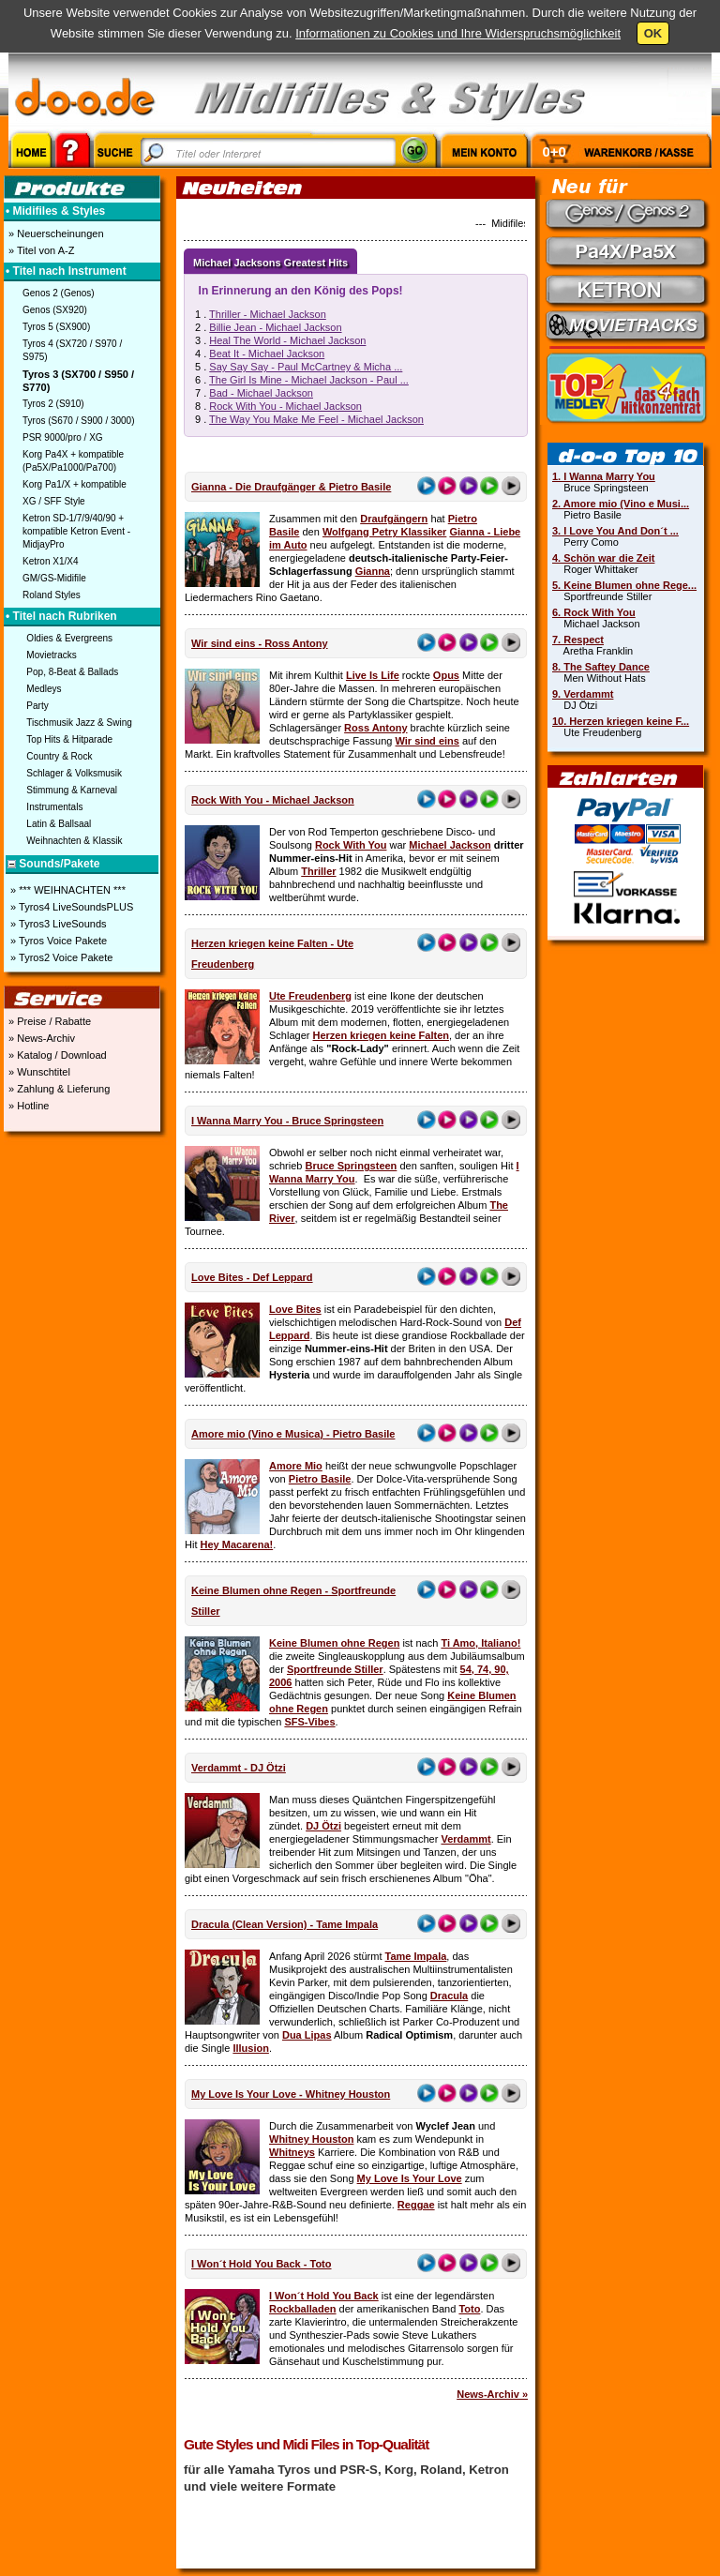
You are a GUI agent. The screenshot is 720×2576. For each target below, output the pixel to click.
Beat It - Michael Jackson (266, 353)
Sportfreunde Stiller (335, 1669)
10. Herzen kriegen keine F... (620, 721)
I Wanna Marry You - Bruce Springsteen (287, 1120)
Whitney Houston (311, 2139)
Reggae (416, 2204)
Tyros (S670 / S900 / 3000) (78, 420)
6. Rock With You (594, 612)
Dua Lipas (307, 2035)
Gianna (372, 571)
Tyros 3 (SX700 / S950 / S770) (78, 381)
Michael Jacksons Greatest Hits (270, 262)
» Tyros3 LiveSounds (57, 923)
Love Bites (295, 1309)
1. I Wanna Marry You (603, 476)
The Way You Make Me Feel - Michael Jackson (316, 419)
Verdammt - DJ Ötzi (238, 1767)
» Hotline (27, 1105)
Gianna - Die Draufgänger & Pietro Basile (291, 486)
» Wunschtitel (38, 1071)
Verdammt (465, 1839)
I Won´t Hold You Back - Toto (261, 2263)
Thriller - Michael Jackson (267, 314)
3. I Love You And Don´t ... (615, 530)
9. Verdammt (582, 694)
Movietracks (51, 655)
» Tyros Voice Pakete (57, 940)
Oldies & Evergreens (69, 638)
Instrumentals (54, 807)
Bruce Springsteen (352, 1165)
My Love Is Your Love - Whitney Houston (290, 2094)
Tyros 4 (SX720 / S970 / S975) (72, 350)
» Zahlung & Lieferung (58, 1088)
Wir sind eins (427, 740)
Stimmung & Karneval (71, 790)
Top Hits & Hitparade (69, 739)
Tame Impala (416, 1956)
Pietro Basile (320, 1478)
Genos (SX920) (54, 310)
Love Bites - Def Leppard (252, 1277)
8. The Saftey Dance (601, 666)
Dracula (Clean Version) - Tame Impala (284, 1924)
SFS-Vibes (309, 1721)
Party (37, 705)
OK (653, 33)
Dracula (449, 1995)
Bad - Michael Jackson (261, 393)
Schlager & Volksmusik (74, 773)
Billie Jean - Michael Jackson (275, 327)
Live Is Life (372, 675)
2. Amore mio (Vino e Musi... (620, 503)
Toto (469, 2308)
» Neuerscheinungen (55, 233)
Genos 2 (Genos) (58, 293)
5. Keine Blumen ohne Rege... (624, 585)
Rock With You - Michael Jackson (285, 406)
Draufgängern (394, 518)
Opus (446, 675)
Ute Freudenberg (310, 996)
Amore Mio (295, 1465)
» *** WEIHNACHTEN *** (67, 890)
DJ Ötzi (323, 1825)
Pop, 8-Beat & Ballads (72, 672)
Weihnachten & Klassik (74, 841)
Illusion (250, 2048)
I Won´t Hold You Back (324, 2295)
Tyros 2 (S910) (53, 404)
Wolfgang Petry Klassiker (384, 531)
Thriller (318, 871)
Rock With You (351, 845)
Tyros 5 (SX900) (56, 327)
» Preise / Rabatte (48, 1021)
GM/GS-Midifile (54, 578)
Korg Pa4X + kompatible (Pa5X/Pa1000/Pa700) (73, 461)
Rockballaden (303, 2308)
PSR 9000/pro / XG (62, 437)
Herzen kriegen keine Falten (380, 1035)
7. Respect (578, 639)
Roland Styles (51, 595)
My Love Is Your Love (409, 2178)
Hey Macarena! (237, 1544)
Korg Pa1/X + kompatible (74, 484)
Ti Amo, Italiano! (480, 1643)
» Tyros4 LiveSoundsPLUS (70, 906)
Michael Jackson (449, 845)
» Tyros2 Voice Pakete (60, 957)
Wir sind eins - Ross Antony (259, 643)
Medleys (43, 689)
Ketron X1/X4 (50, 561)
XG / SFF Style (53, 501)
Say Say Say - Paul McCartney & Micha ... (305, 366)
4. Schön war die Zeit (603, 558)
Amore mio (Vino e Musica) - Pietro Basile (293, 1433)
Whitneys (292, 2152)
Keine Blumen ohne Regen (334, 1643)
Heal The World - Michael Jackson (287, 340)
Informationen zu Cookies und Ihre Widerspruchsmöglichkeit (458, 33)
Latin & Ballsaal (58, 824)
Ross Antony (375, 727)
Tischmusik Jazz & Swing (78, 722)
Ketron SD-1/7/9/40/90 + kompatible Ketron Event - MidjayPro (76, 531)
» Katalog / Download (56, 1055)
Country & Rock (59, 756)
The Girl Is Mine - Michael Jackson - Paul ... (309, 379)
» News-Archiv (40, 1038)
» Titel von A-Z (40, 250)
